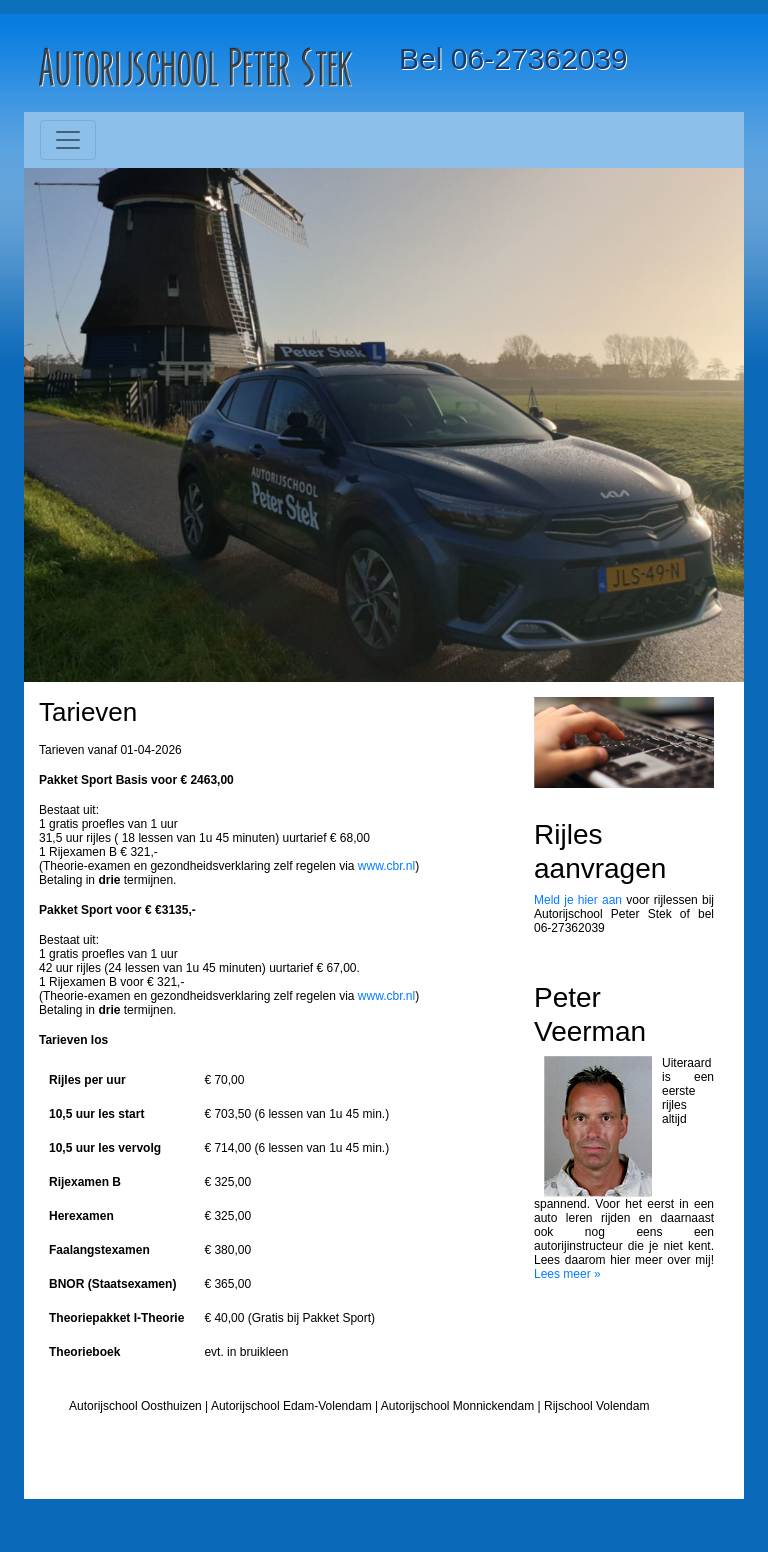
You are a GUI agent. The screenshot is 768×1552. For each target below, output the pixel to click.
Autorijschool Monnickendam (457, 1406)
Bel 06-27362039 (513, 58)
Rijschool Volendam (596, 1406)
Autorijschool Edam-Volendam (291, 1406)
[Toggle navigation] (68, 140)
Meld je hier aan (578, 900)
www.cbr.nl (386, 866)
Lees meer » (567, 1274)
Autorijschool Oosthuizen (135, 1406)
